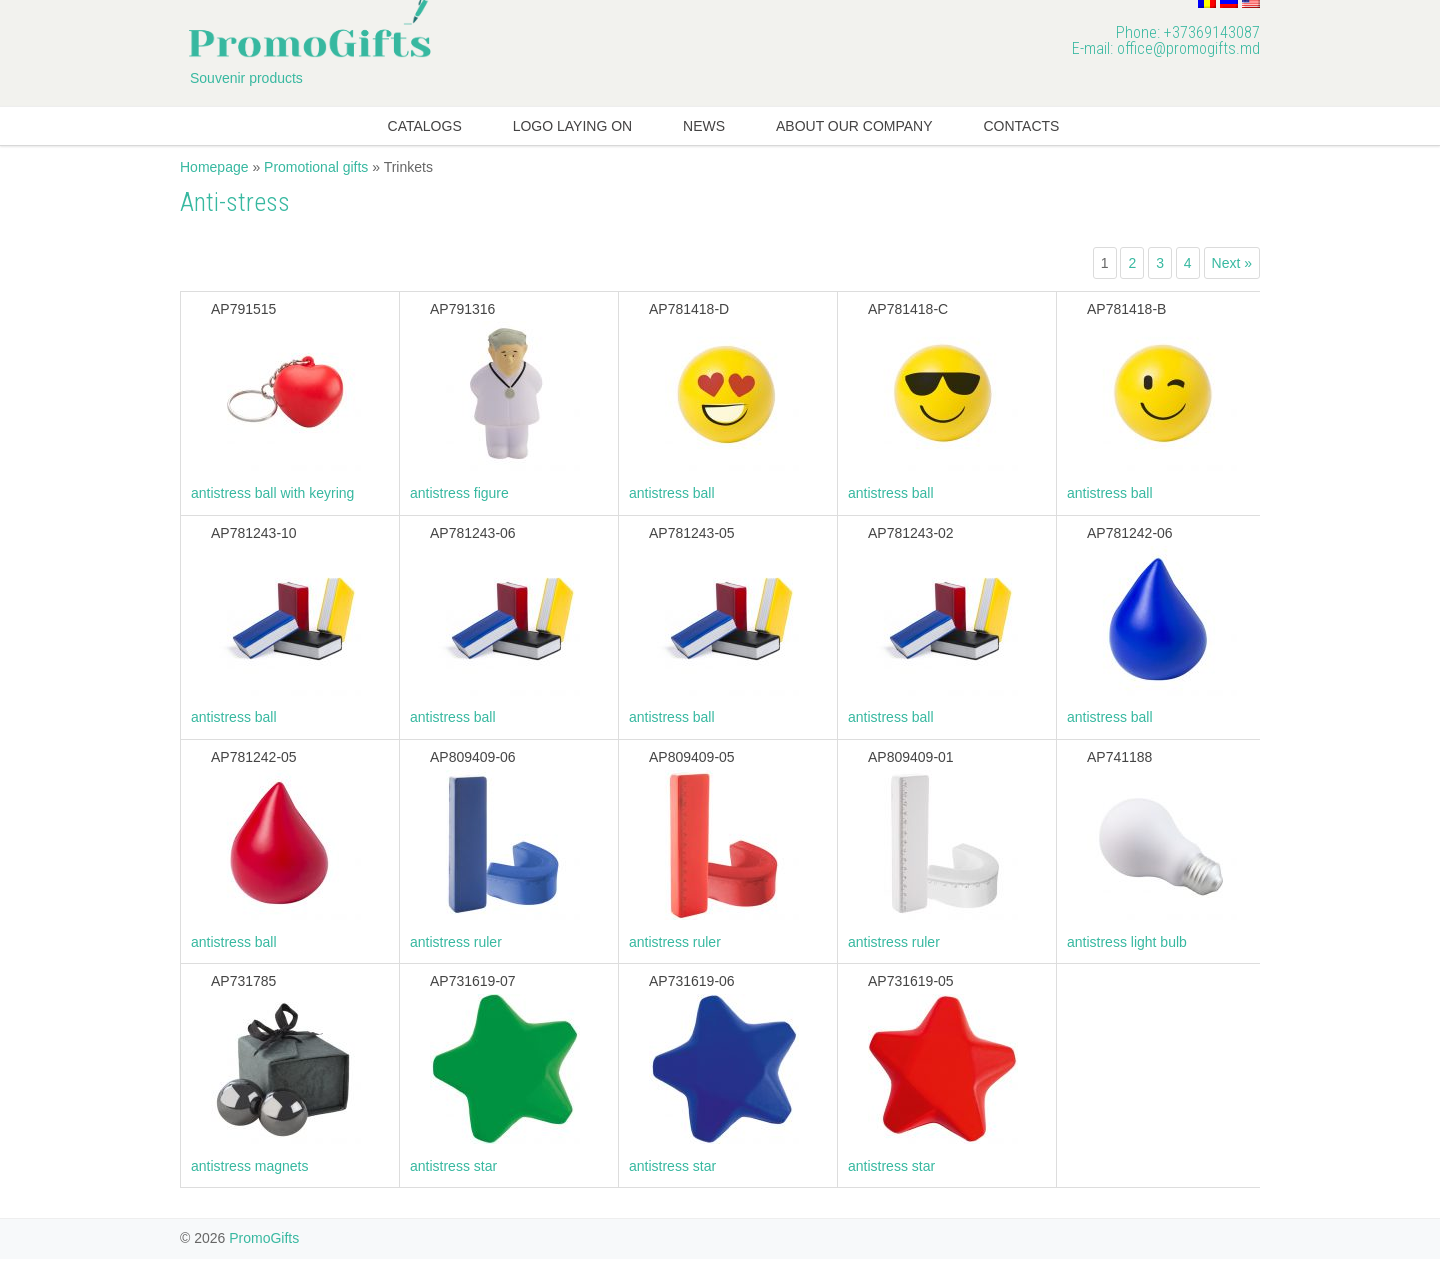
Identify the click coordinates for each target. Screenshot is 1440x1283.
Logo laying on (573, 126)
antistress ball (672, 493)
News (704, 126)
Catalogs (425, 126)
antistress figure (459, 493)
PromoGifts (264, 1238)
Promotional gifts (316, 167)
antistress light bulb (1127, 942)
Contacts (1021, 126)
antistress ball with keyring (272, 493)
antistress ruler (456, 942)
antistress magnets (250, 1166)
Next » (1232, 263)
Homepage (214, 167)
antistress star (453, 1166)
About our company (854, 126)
